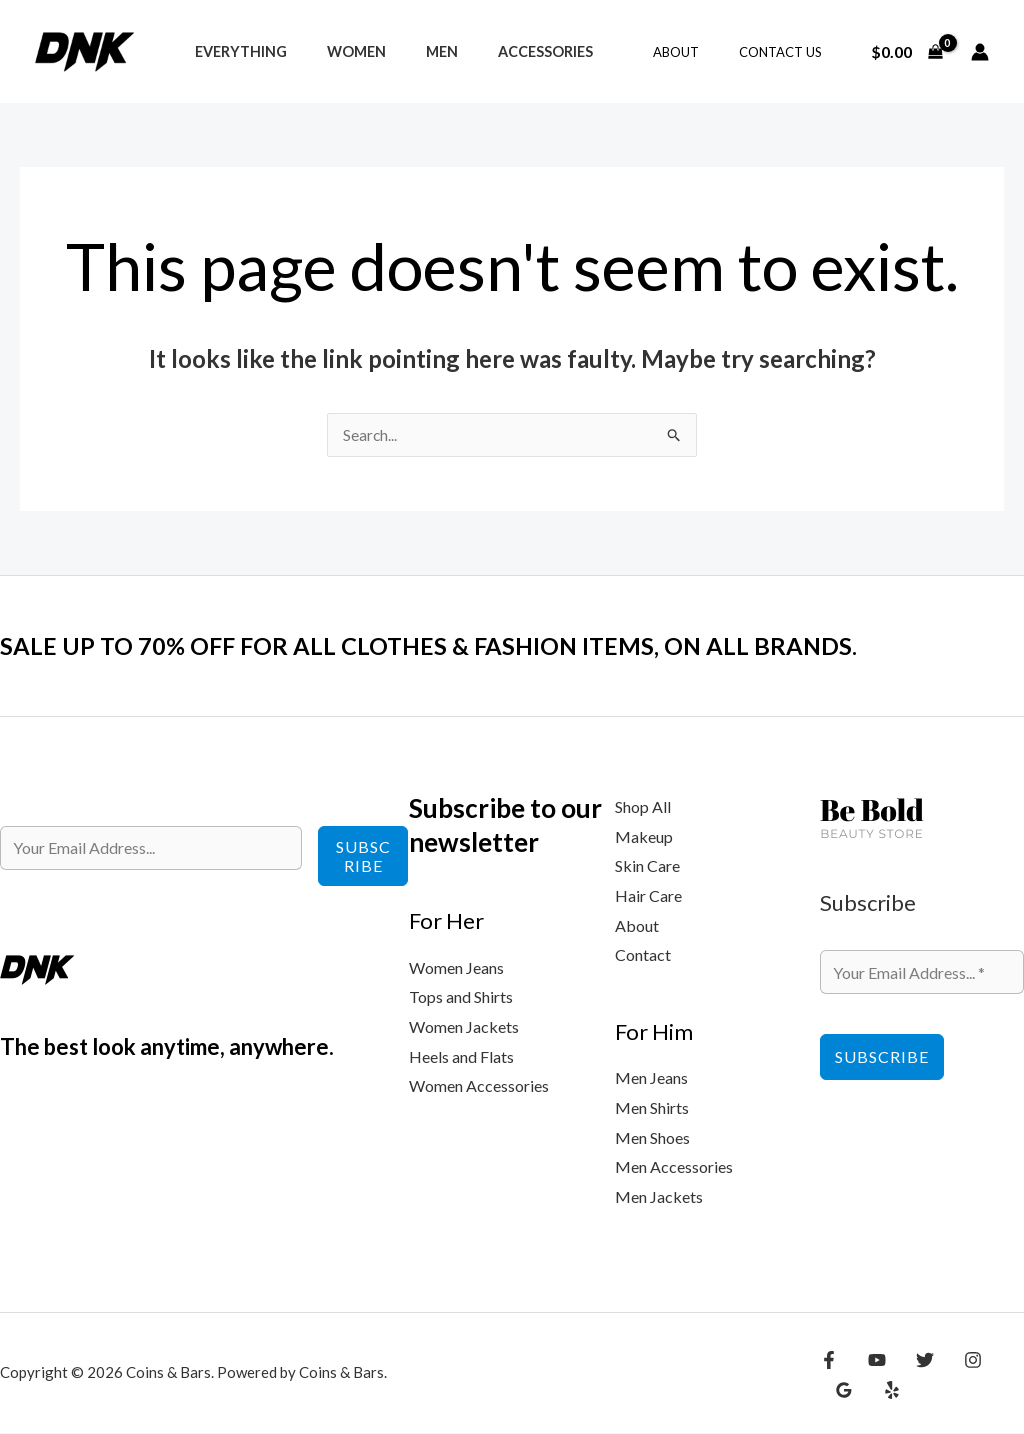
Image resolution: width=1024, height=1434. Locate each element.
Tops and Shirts (461, 997)
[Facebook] (829, 1361)
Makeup (644, 837)
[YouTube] (872, 1361)
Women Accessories (479, 1086)
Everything (235, 51)
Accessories (506, 51)
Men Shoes (652, 1138)
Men (414, 51)
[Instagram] (958, 1361)
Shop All (643, 807)
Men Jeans (651, 1078)
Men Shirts (652, 1108)
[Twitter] (915, 1361)
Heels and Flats (461, 1057)
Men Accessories (674, 1167)
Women (339, 51)
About (697, 52)
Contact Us (787, 52)
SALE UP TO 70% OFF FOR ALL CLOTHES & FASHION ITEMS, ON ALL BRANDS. (464, 646)
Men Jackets (659, 1197)
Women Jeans (456, 968)
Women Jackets (464, 1027)
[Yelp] (841, 1391)
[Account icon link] (980, 52)
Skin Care (647, 866)
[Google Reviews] (1001, 1361)
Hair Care (648, 896)
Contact (643, 955)
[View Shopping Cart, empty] (906, 52)
